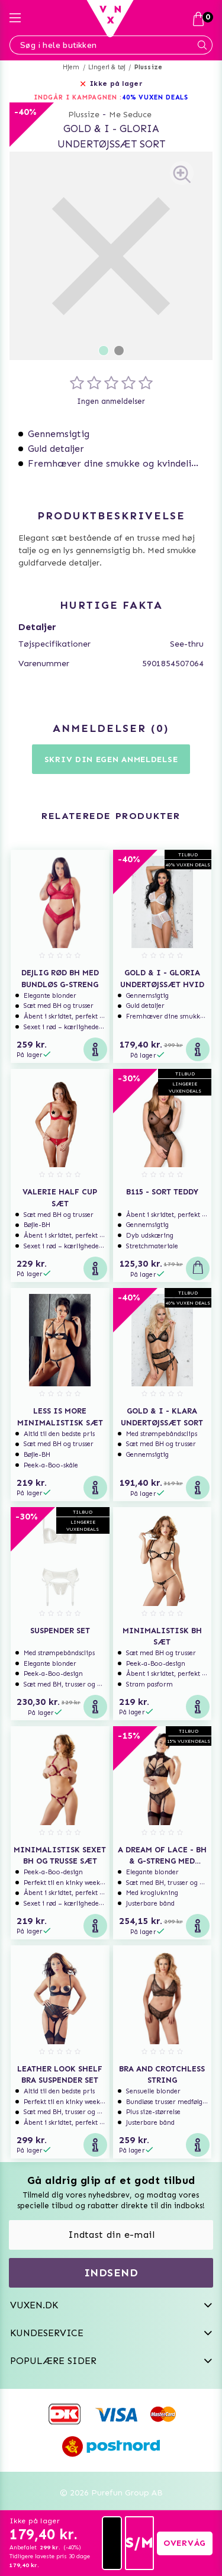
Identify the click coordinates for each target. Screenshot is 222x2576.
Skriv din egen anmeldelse (111, 759)
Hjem (71, 67)
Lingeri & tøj (107, 67)
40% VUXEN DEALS (155, 97)
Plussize (148, 67)
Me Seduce (130, 115)
